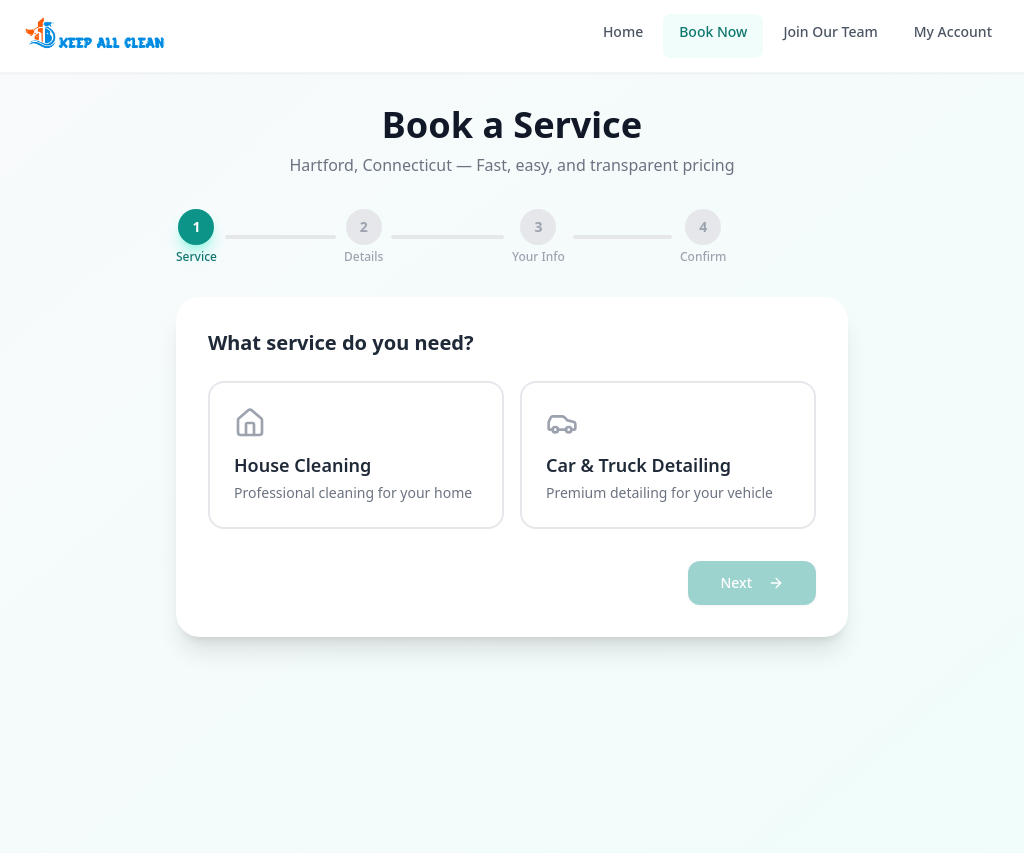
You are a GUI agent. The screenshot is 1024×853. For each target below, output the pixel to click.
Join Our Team (830, 31)
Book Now (713, 31)
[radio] (356, 455)
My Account (953, 31)
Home (623, 31)
